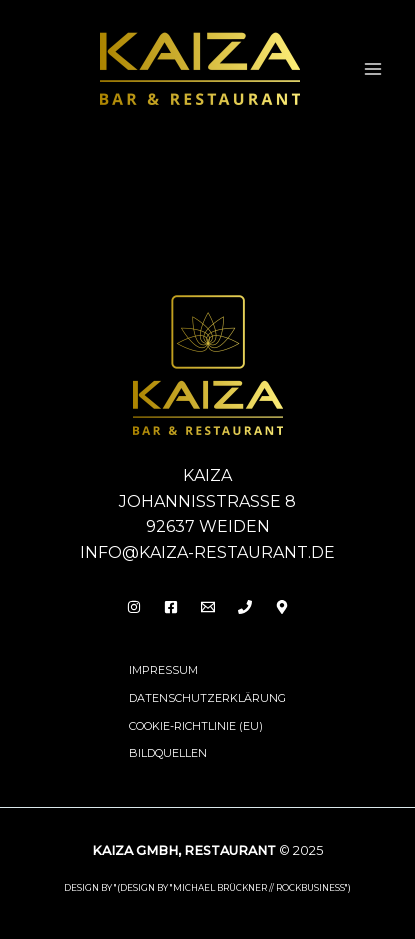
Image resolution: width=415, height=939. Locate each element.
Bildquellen (168, 753)
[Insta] (134, 607)
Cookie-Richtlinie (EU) (196, 726)
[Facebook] (171, 607)
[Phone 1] (245, 607)
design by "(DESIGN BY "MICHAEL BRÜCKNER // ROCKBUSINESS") (207, 888)
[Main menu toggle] (373, 69)
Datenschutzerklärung (207, 698)
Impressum (163, 670)
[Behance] (282, 607)
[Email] (208, 607)
